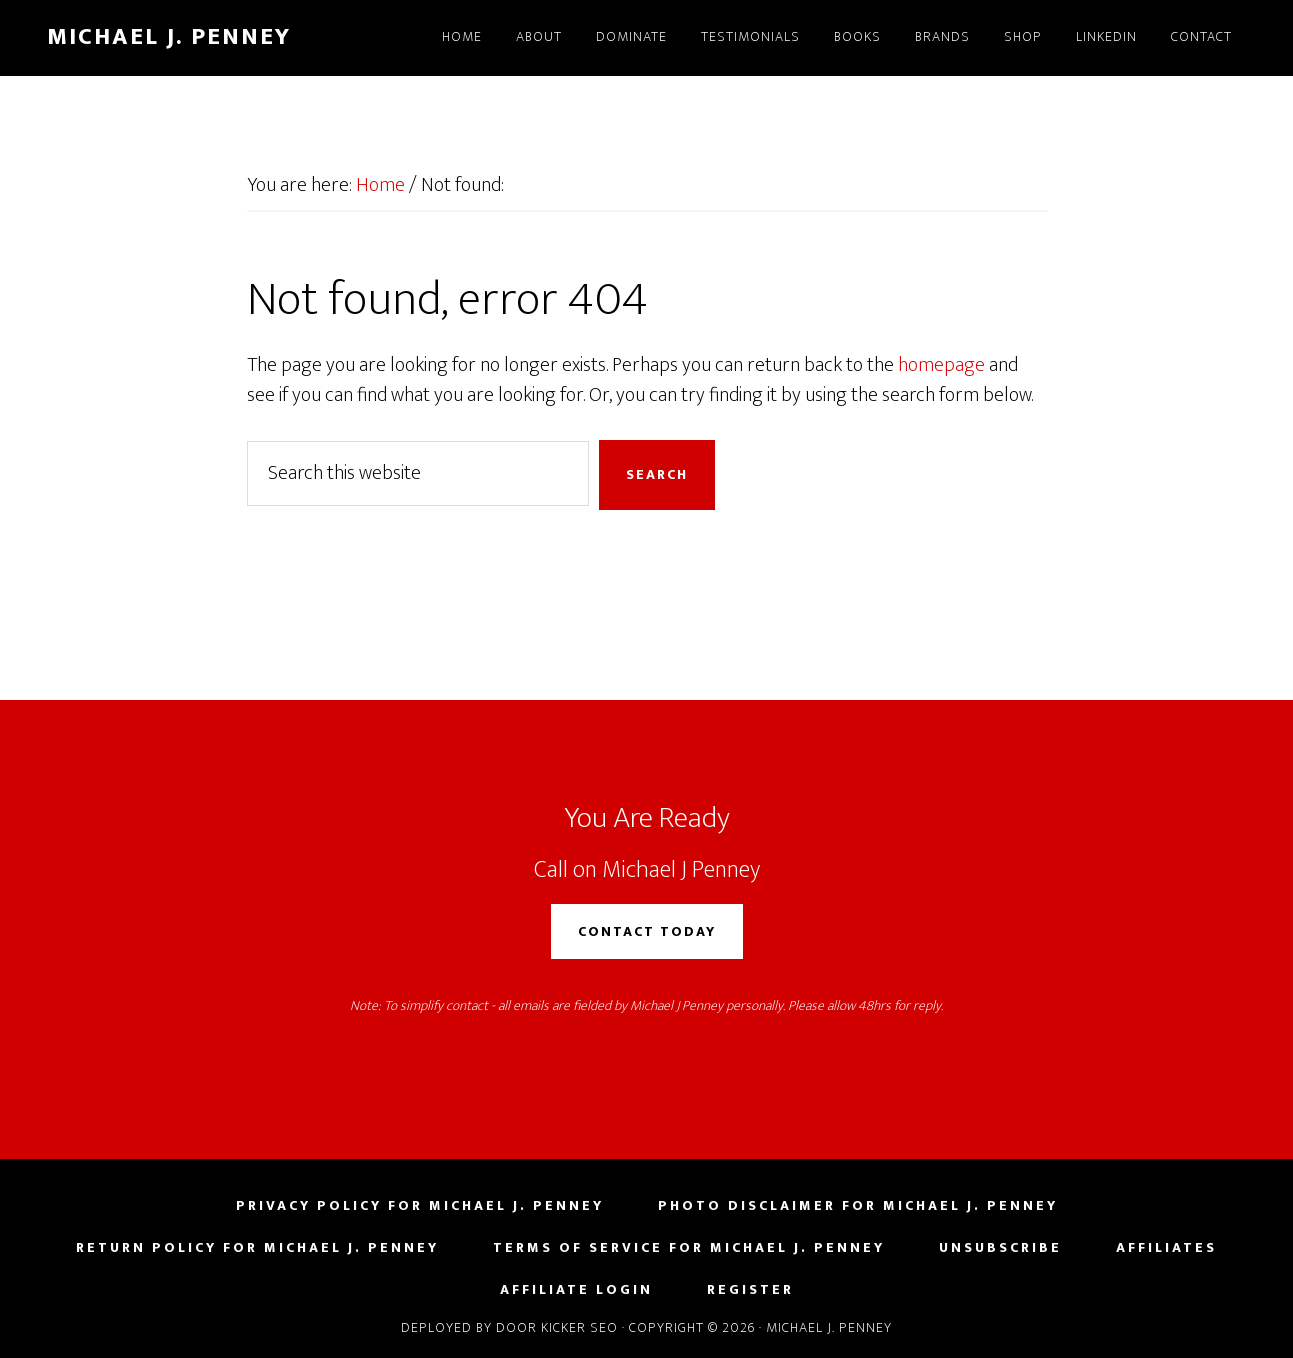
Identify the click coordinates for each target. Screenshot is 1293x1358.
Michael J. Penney (169, 37)
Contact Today (647, 931)
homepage (941, 365)
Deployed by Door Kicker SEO (509, 1327)
